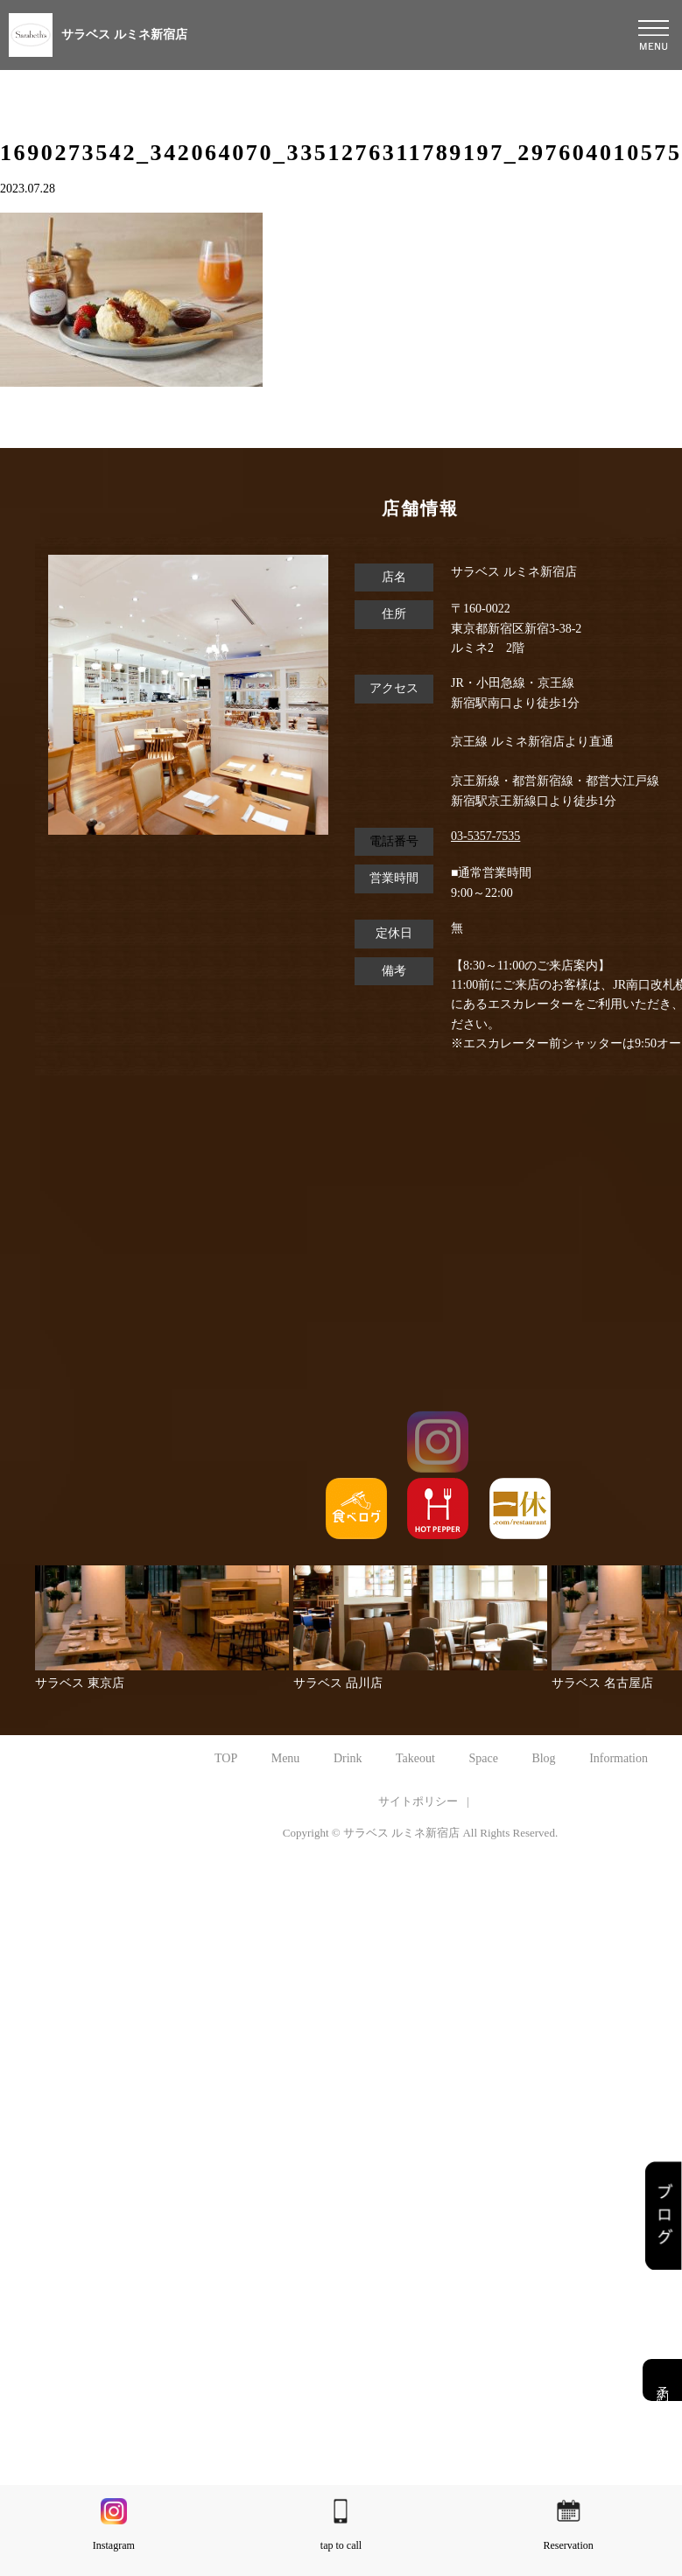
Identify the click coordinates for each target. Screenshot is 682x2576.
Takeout (415, 1758)
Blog (543, 1758)
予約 (662, 2380)
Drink (348, 1758)
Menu (285, 1758)
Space (482, 1758)
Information (618, 1758)
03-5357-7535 (485, 836)
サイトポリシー (418, 1801)
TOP (225, 1758)
